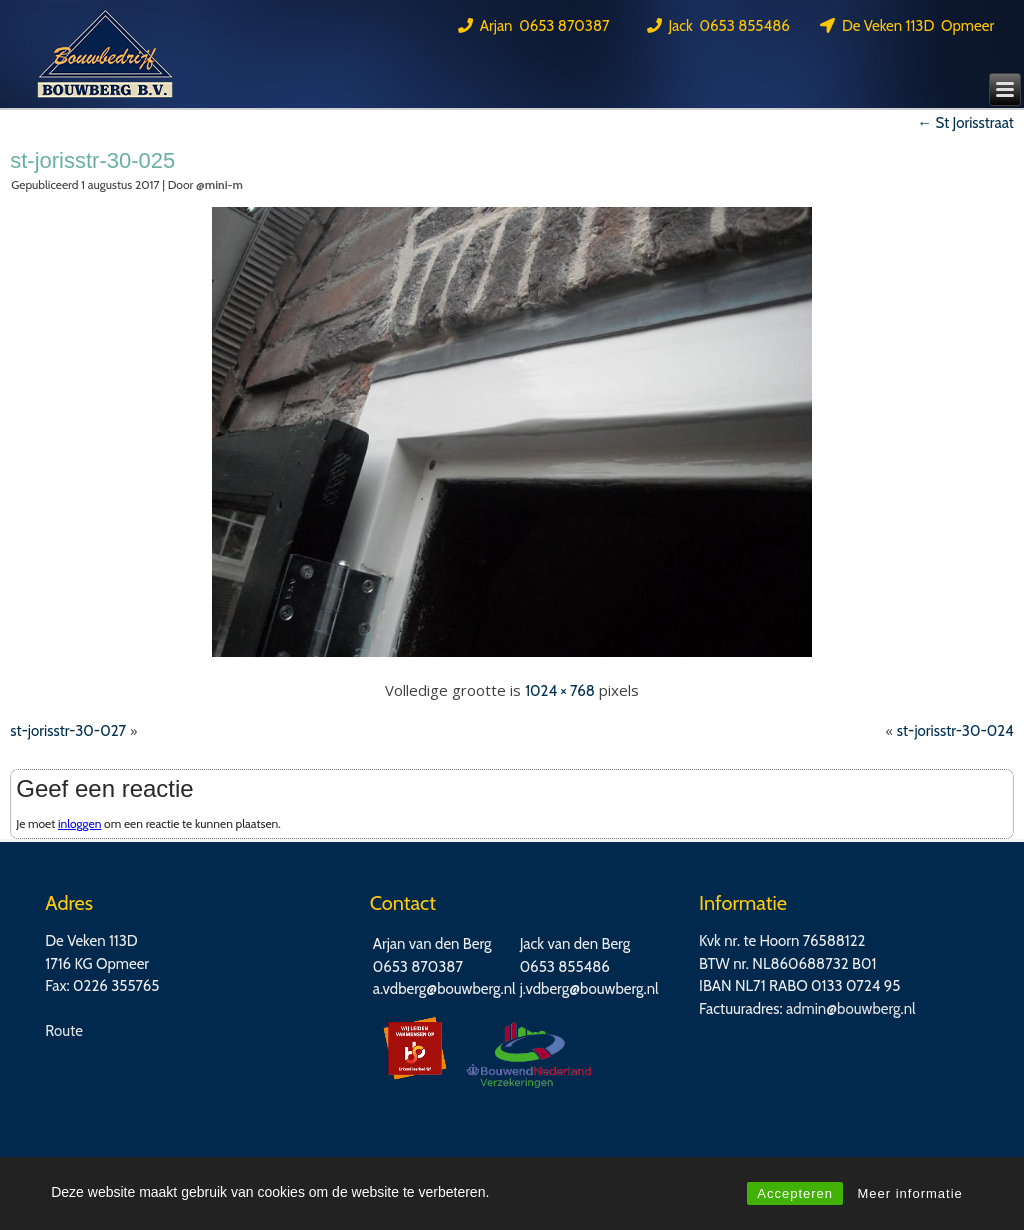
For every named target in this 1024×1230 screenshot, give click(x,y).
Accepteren (795, 1193)
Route (64, 1031)
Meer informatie (909, 1193)
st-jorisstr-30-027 (68, 731)
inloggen (79, 823)
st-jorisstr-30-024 (955, 731)
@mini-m (219, 184)
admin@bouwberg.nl (851, 1009)
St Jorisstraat (965, 123)
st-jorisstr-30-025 (92, 160)
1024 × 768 (560, 691)
